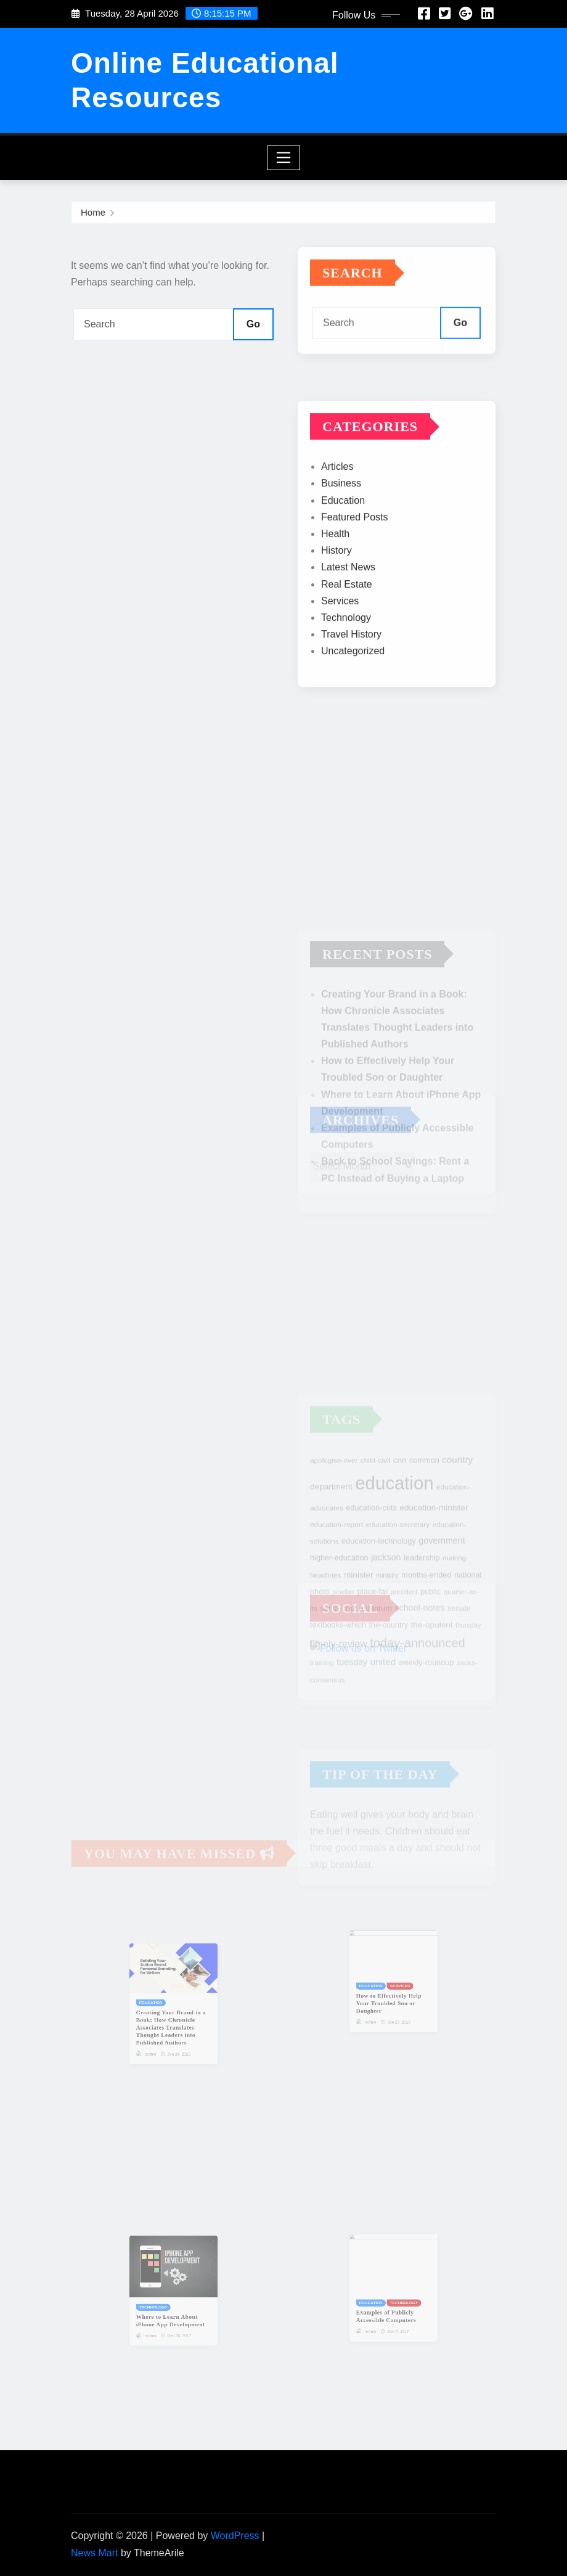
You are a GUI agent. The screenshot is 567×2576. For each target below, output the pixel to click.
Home (93, 214)
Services (340, 633)
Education (343, 533)
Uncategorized (353, 683)
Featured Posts (354, 549)
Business (341, 516)
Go (253, 324)
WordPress (235, 2535)
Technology (346, 650)
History (336, 583)
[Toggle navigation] (284, 158)
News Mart (94, 2553)
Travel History (351, 667)
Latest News (348, 599)
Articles (337, 499)
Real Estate (346, 617)
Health (335, 566)
